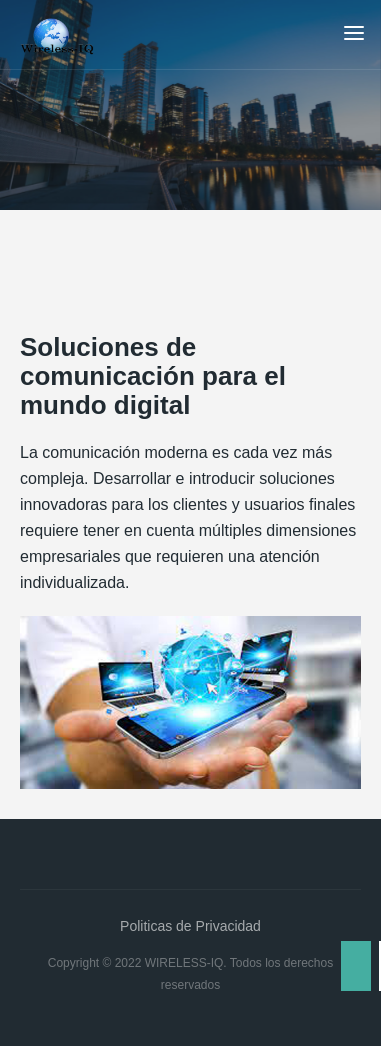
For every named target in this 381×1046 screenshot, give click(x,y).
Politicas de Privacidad (190, 926)
